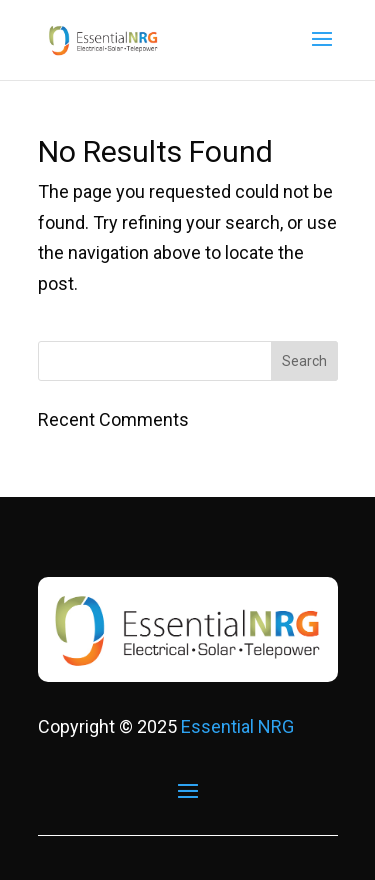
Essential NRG (237, 726)
